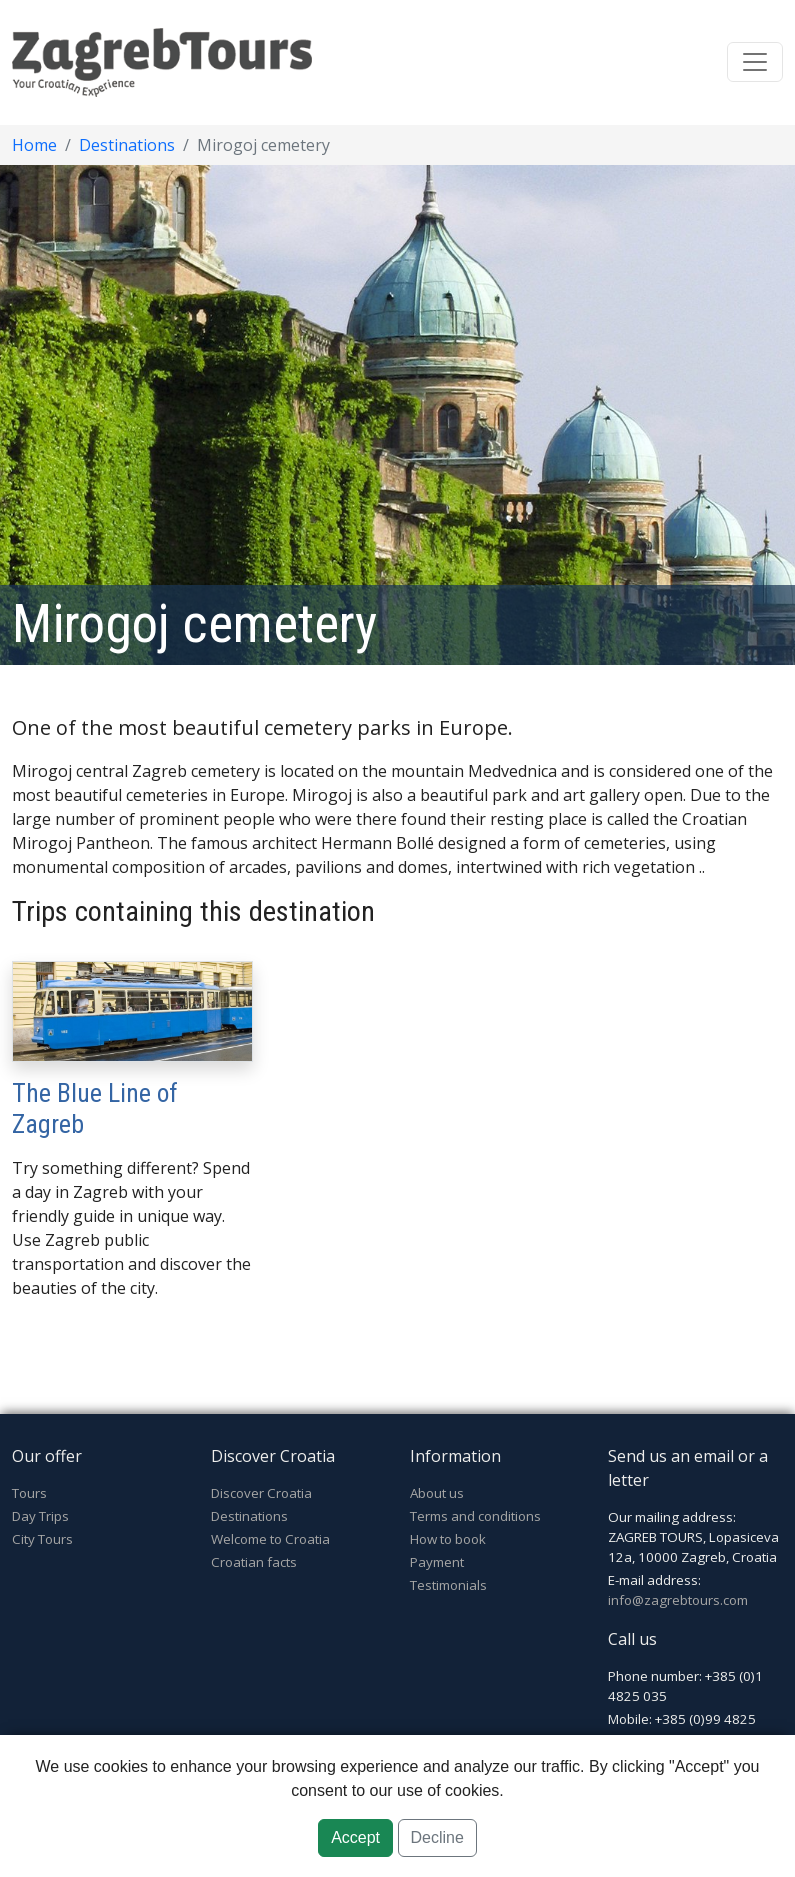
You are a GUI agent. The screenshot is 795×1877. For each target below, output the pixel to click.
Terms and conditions (475, 1516)
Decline (437, 1837)
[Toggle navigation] (755, 62)
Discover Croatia (261, 1493)
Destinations (127, 145)
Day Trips (40, 1516)
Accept (355, 1837)
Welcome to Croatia (270, 1539)
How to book (448, 1539)
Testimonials (448, 1585)
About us (437, 1493)
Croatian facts (254, 1562)
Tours (29, 1493)
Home (34, 145)
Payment (437, 1562)
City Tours (42, 1539)
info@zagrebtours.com (678, 1600)
